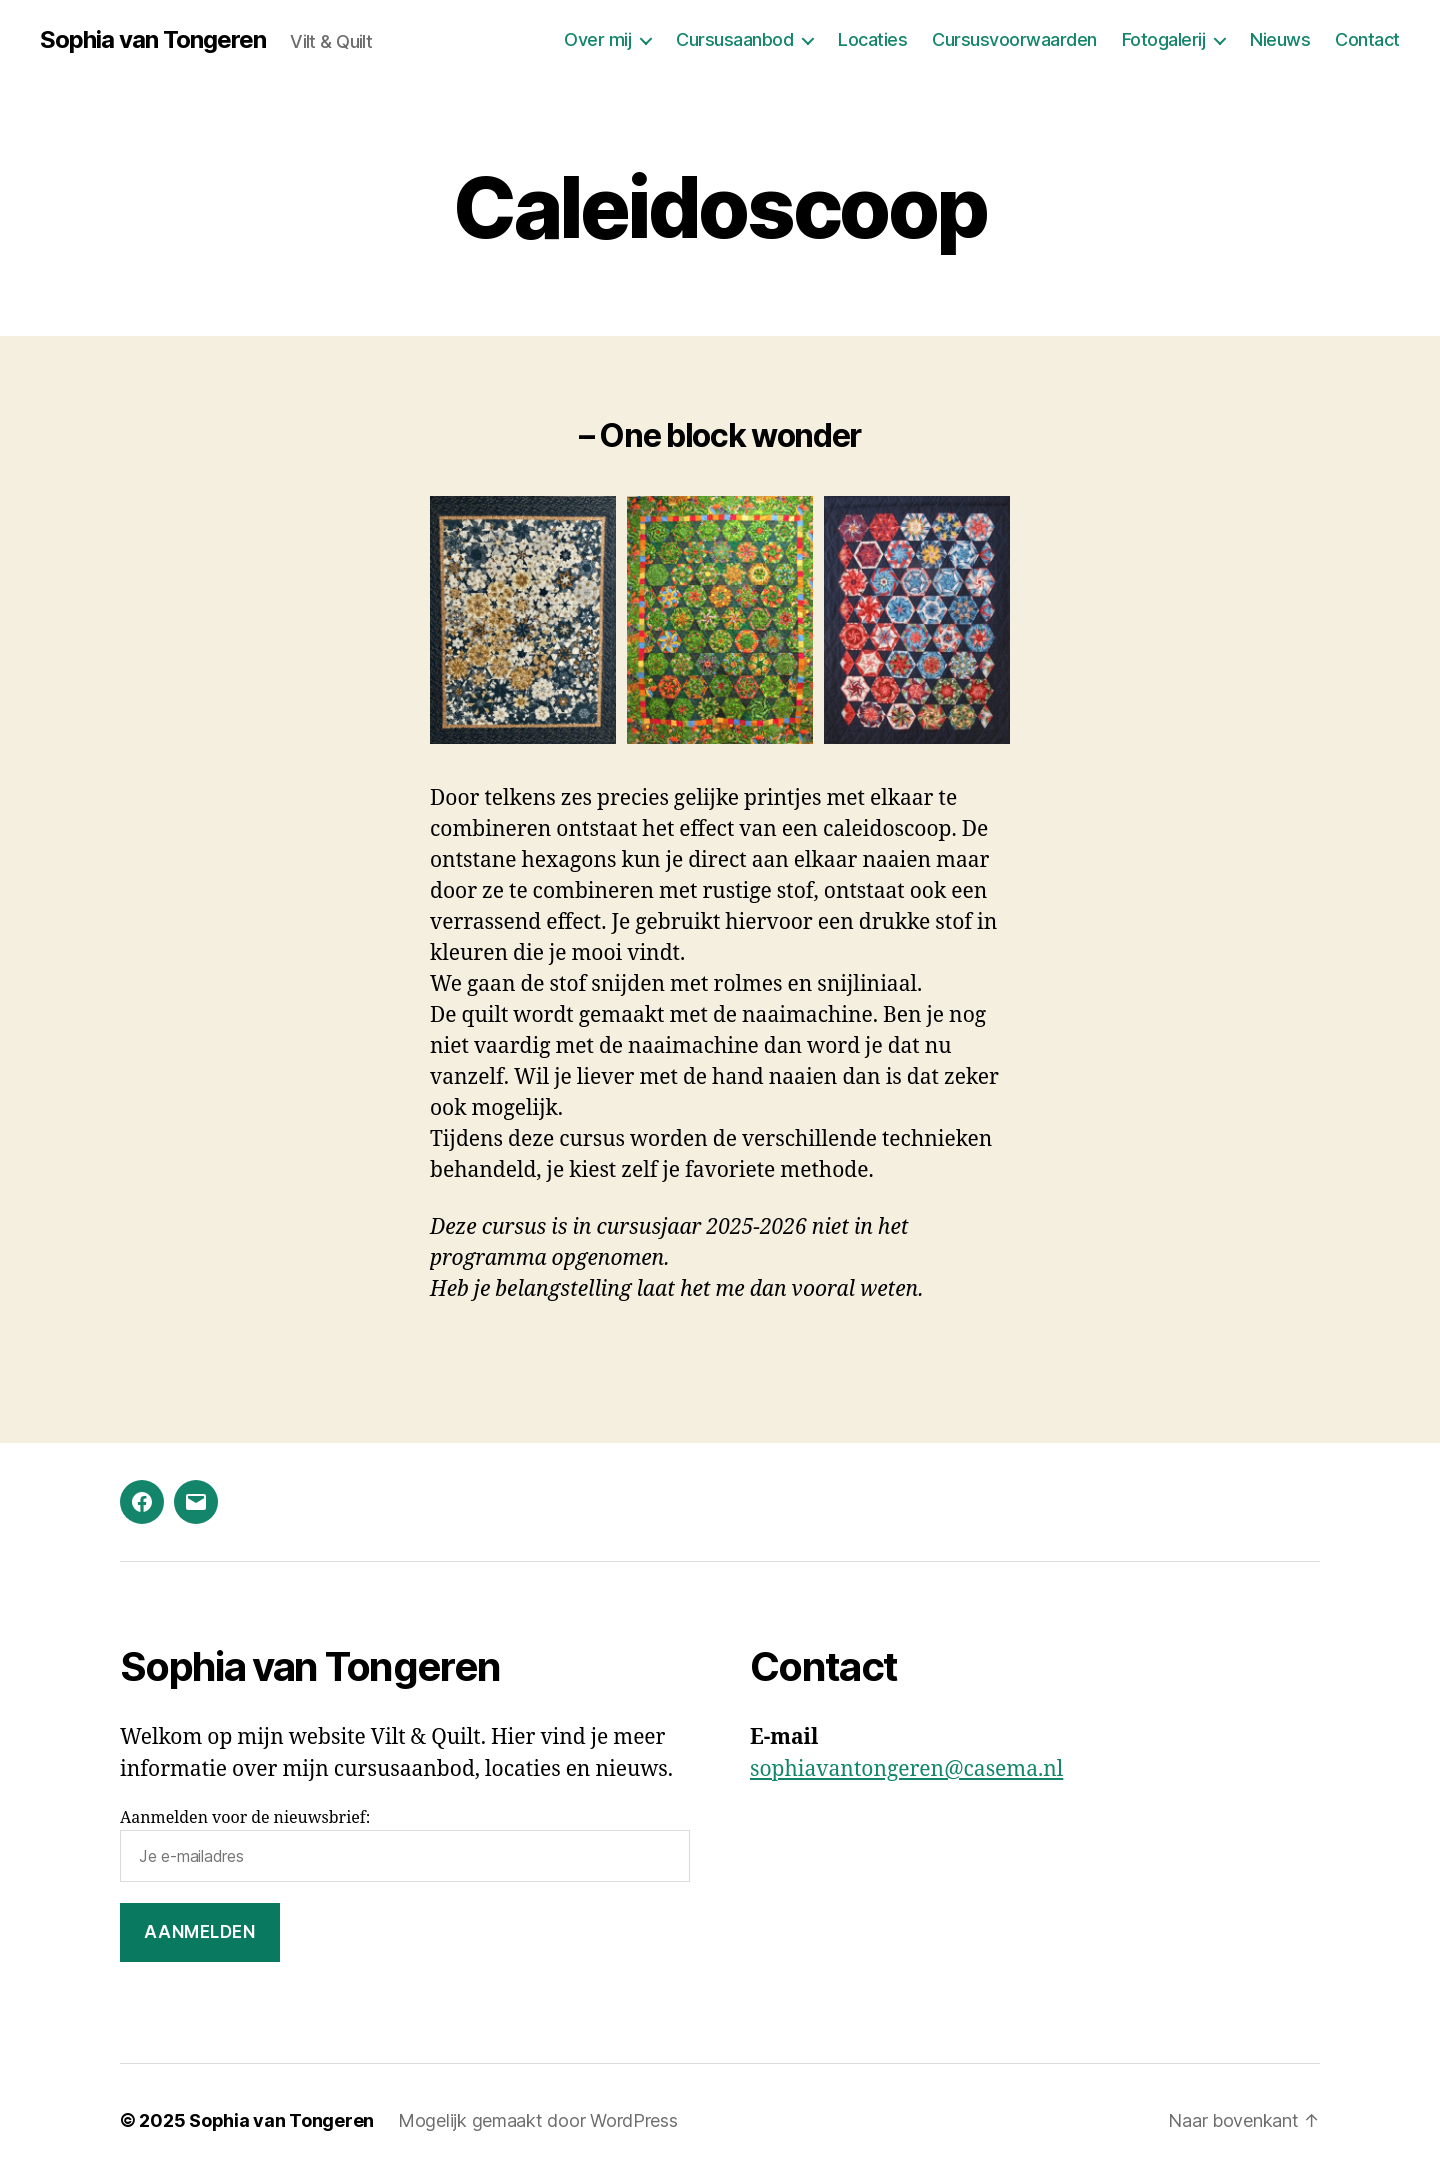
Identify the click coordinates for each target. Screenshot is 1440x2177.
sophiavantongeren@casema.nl (906, 1769)
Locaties (872, 39)
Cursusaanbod (734, 39)
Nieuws (1280, 39)
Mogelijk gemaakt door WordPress (538, 2120)
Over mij (597, 39)
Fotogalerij (1164, 39)
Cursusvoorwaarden (1014, 39)
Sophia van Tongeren (153, 40)
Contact (1367, 39)
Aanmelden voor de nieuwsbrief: (405, 1845)
